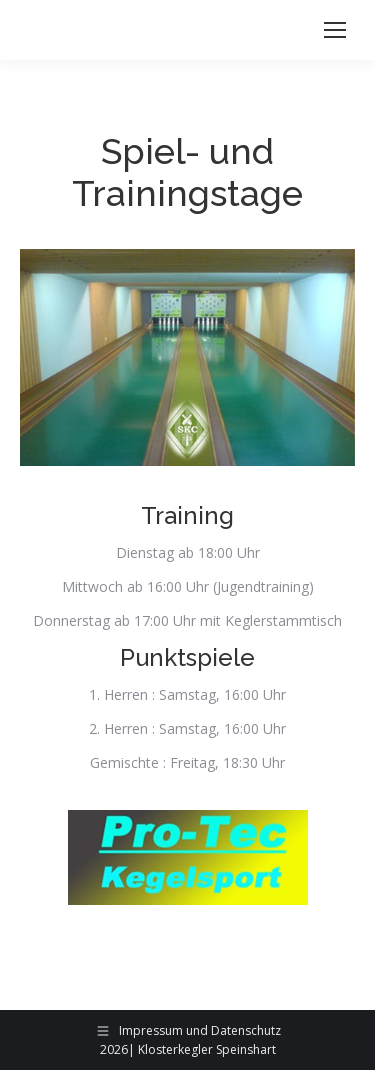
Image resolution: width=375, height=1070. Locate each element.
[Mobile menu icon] (335, 30)
